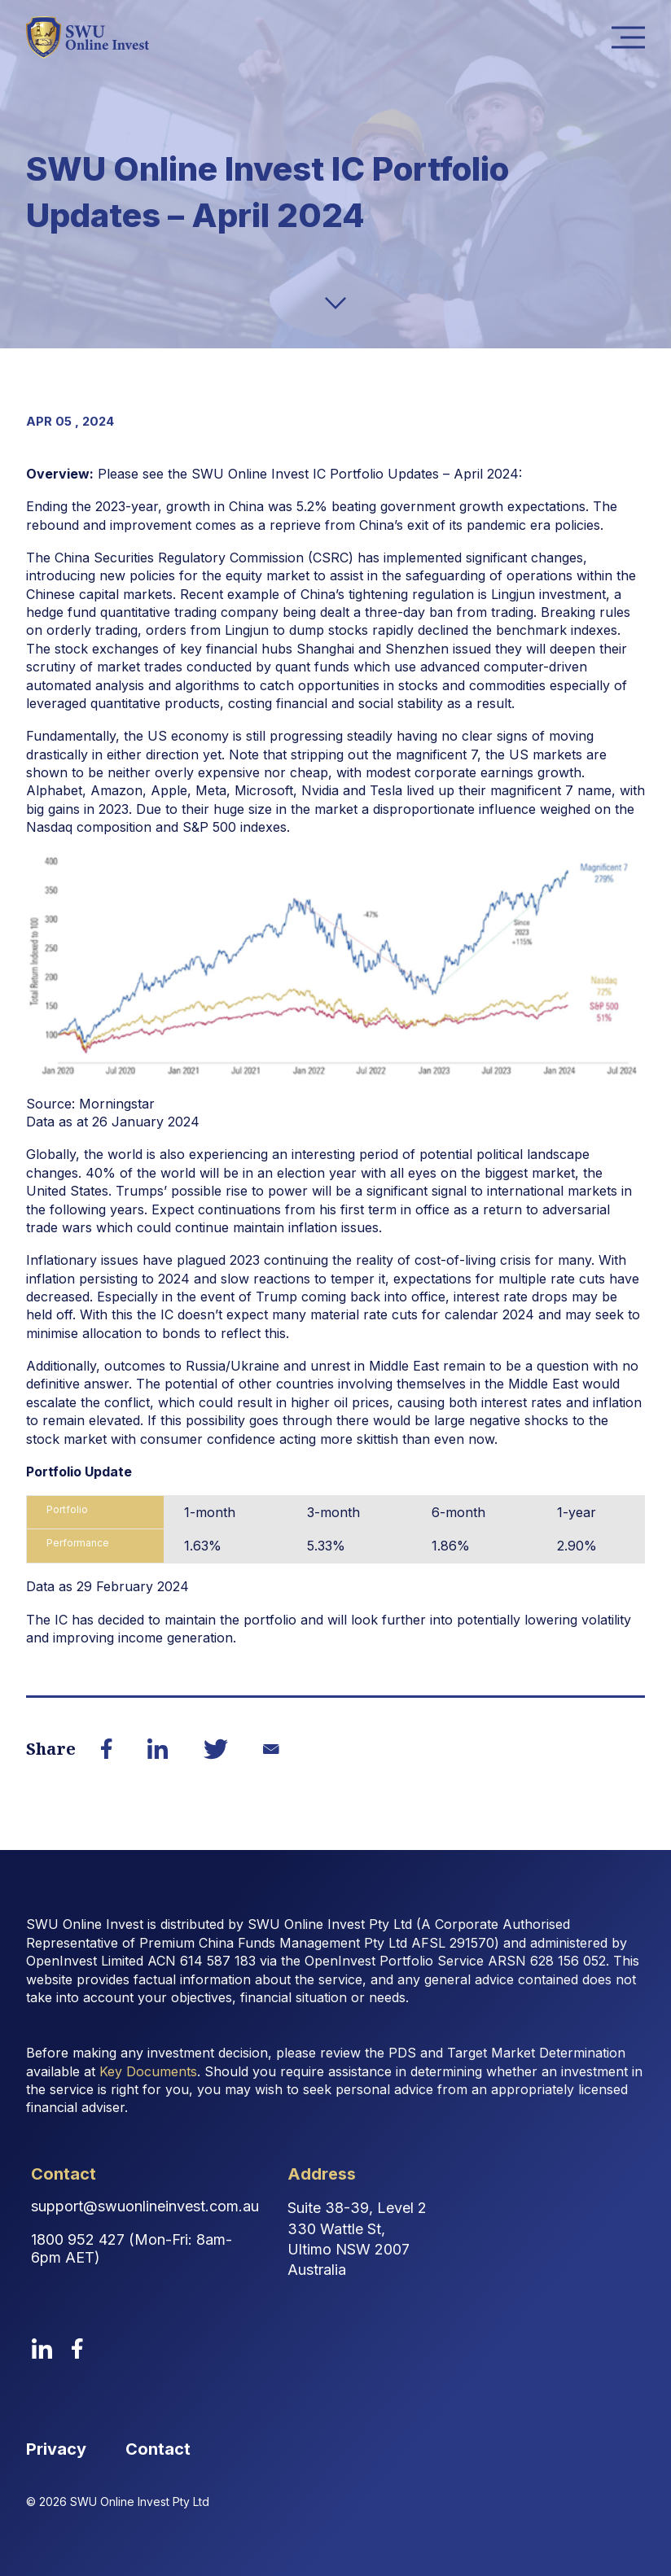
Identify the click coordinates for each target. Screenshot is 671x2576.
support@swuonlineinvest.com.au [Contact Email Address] (145, 2206)
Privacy (56, 2449)
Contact (158, 2449)
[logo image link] (87, 37)
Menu (633, 38)
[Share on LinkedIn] (158, 1749)
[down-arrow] (335, 303)
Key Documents (148, 2071)
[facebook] (77, 2348)
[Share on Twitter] (216, 1749)
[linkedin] (42, 2348)
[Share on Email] (271, 1749)
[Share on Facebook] (106, 1749)
